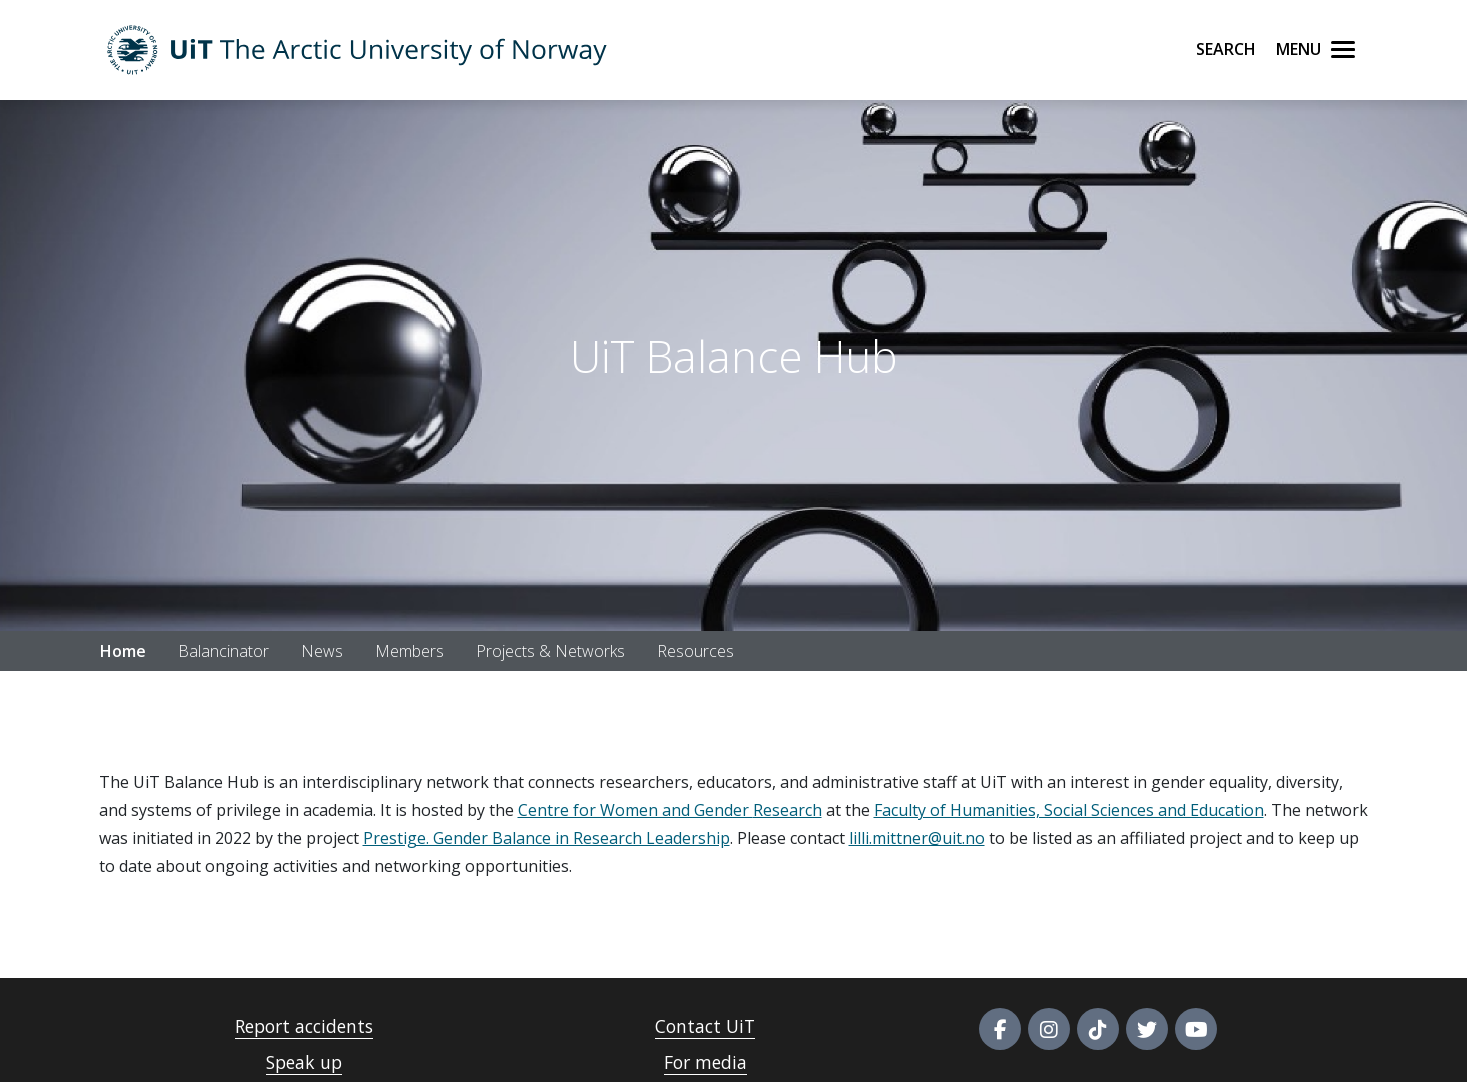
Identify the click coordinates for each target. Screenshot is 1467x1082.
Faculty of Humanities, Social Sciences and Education (1069, 810)
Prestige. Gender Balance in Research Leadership (546, 838)
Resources (695, 651)
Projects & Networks (550, 651)
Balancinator (223, 651)
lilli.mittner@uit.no (917, 838)
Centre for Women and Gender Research (670, 810)
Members (409, 651)
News (322, 651)
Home (123, 651)
